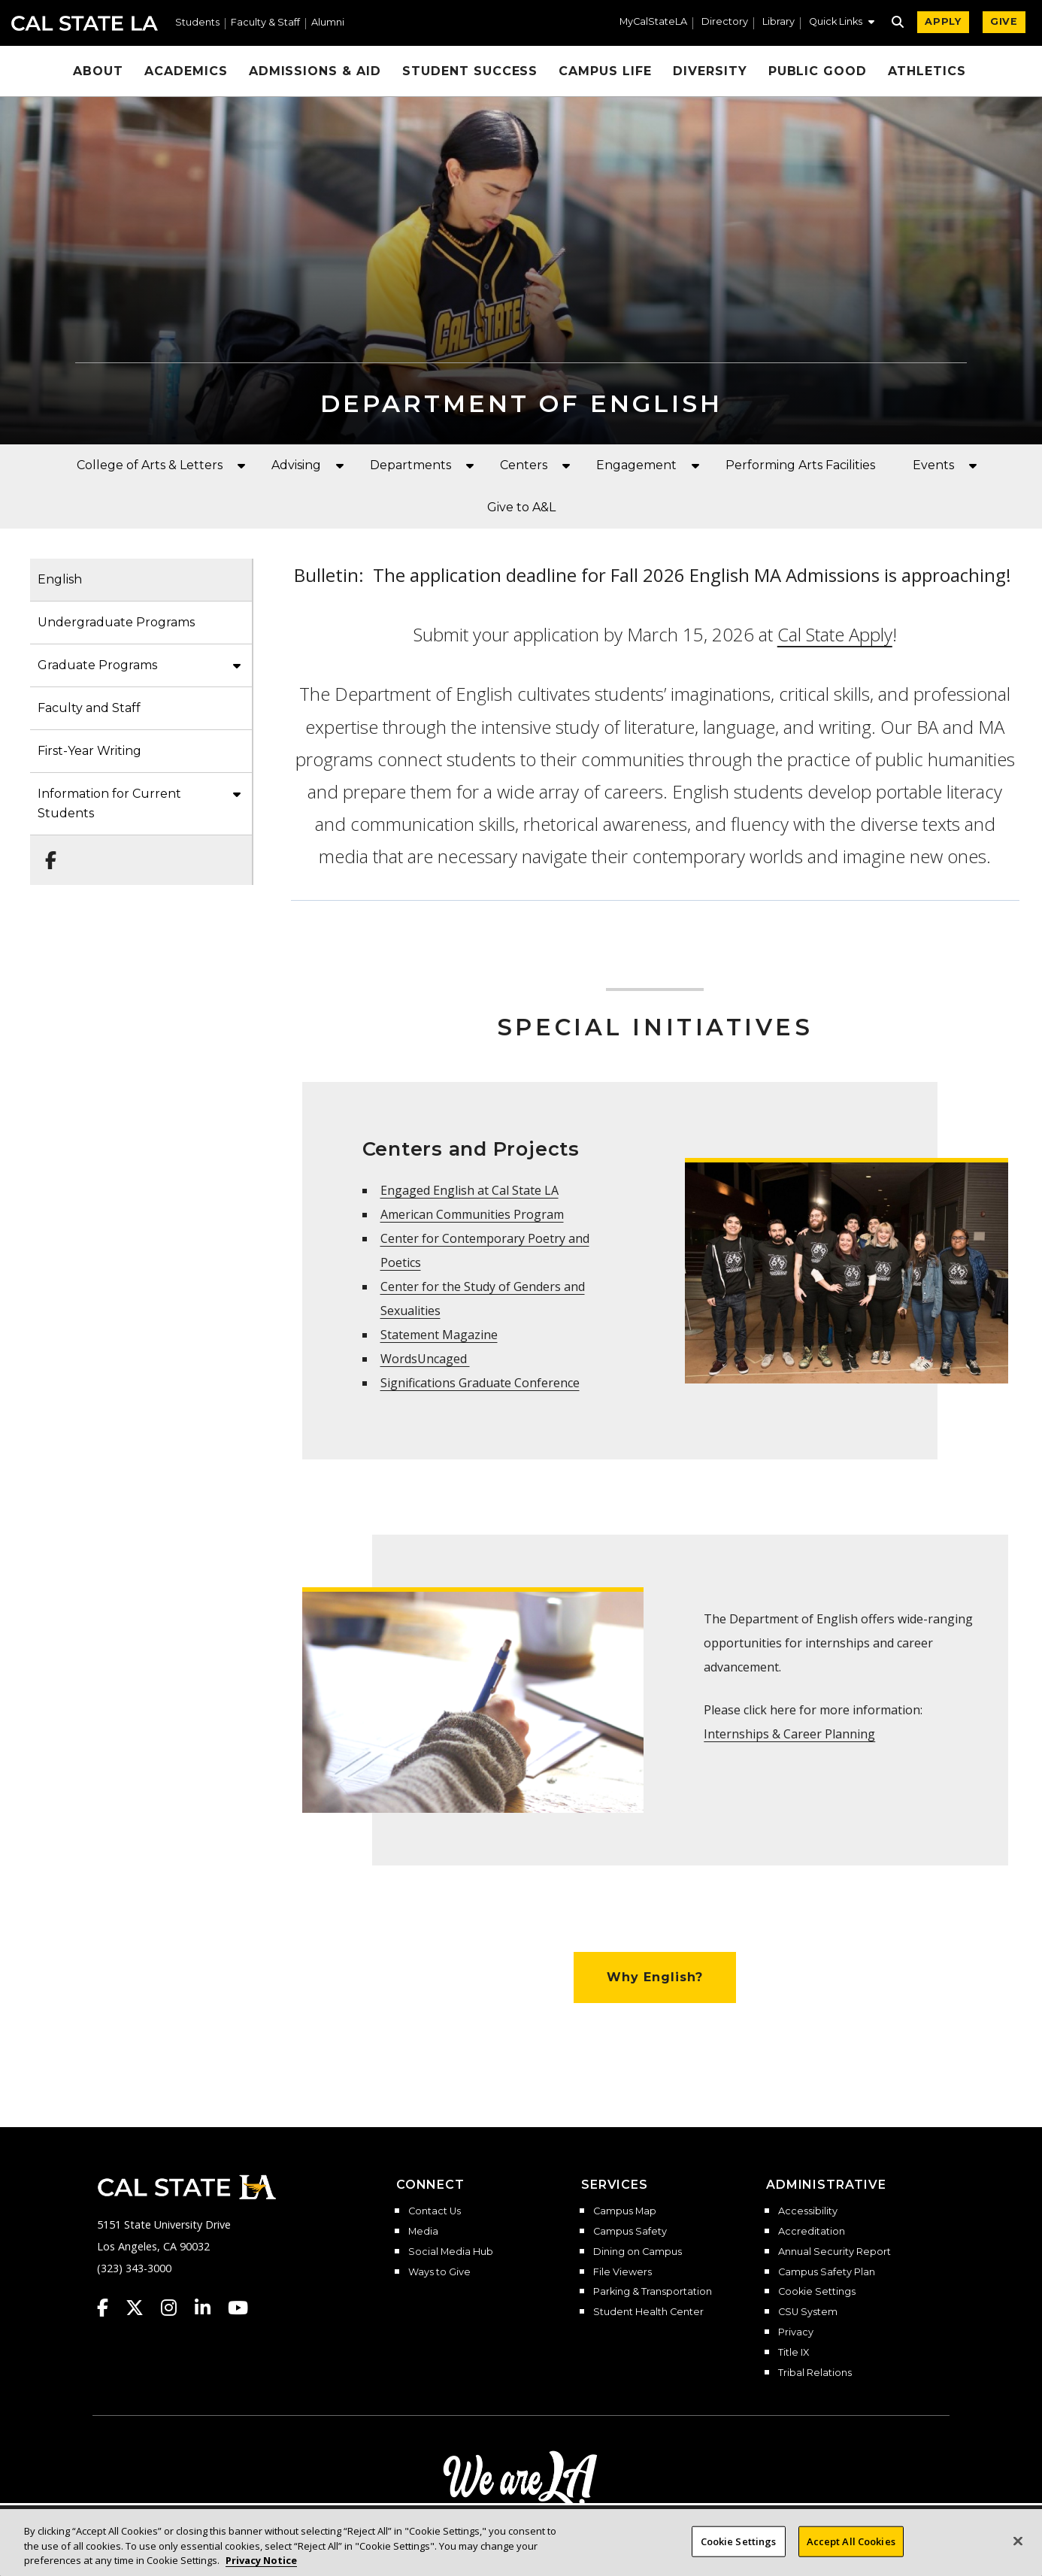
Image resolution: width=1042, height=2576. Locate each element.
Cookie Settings (817, 2292)
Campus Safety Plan (826, 2272)
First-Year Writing (89, 751)
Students (197, 23)
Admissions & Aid (315, 71)
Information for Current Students (109, 803)
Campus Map (624, 2211)
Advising (296, 465)
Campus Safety (630, 2231)
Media (423, 2231)
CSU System (808, 2312)
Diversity (710, 71)
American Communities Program (472, 1214)
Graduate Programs (97, 665)
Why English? (655, 1977)
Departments (410, 465)
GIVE (1004, 21)
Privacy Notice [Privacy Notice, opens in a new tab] (261, 2567)
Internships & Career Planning (789, 1734)
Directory (724, 22)
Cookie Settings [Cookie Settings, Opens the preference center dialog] (739, 2548)
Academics (186, 71)
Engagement (636, 465)
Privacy (795, 2332)
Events (933, 465)
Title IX (793, 2352)
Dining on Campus (637, 2252)
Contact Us (434, 2211)
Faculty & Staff (265, 23)
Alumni (327, 23)
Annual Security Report (834, 2252)
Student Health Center (648, 2312)
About (98, 71)
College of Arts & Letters (150, 465)
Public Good (818, 71)
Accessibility (808, 2211)
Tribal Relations (815, 2373)
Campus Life (605, 71)
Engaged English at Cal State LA (469, 1190)
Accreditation (811, 2231)
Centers (523, 465)
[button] (841, 23)
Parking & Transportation (652, 2292)
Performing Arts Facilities (800, 465)
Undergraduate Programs (116, 622)
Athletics (927, 71)
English (60, 579)
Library (778, 22)
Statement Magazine (439, 1334)
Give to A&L (521, 507)
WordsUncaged (425, 1358)
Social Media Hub (450, 2252)
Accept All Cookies (851, 2548)
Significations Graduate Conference (480, 1382)
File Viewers (622, 2272)
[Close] (1017, 2547)
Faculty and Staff (89, 708)
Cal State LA (84, 23)
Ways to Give (439, 2272)
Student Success (470, 71)
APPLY (943, 21)
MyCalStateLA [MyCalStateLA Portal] (653, 22)
